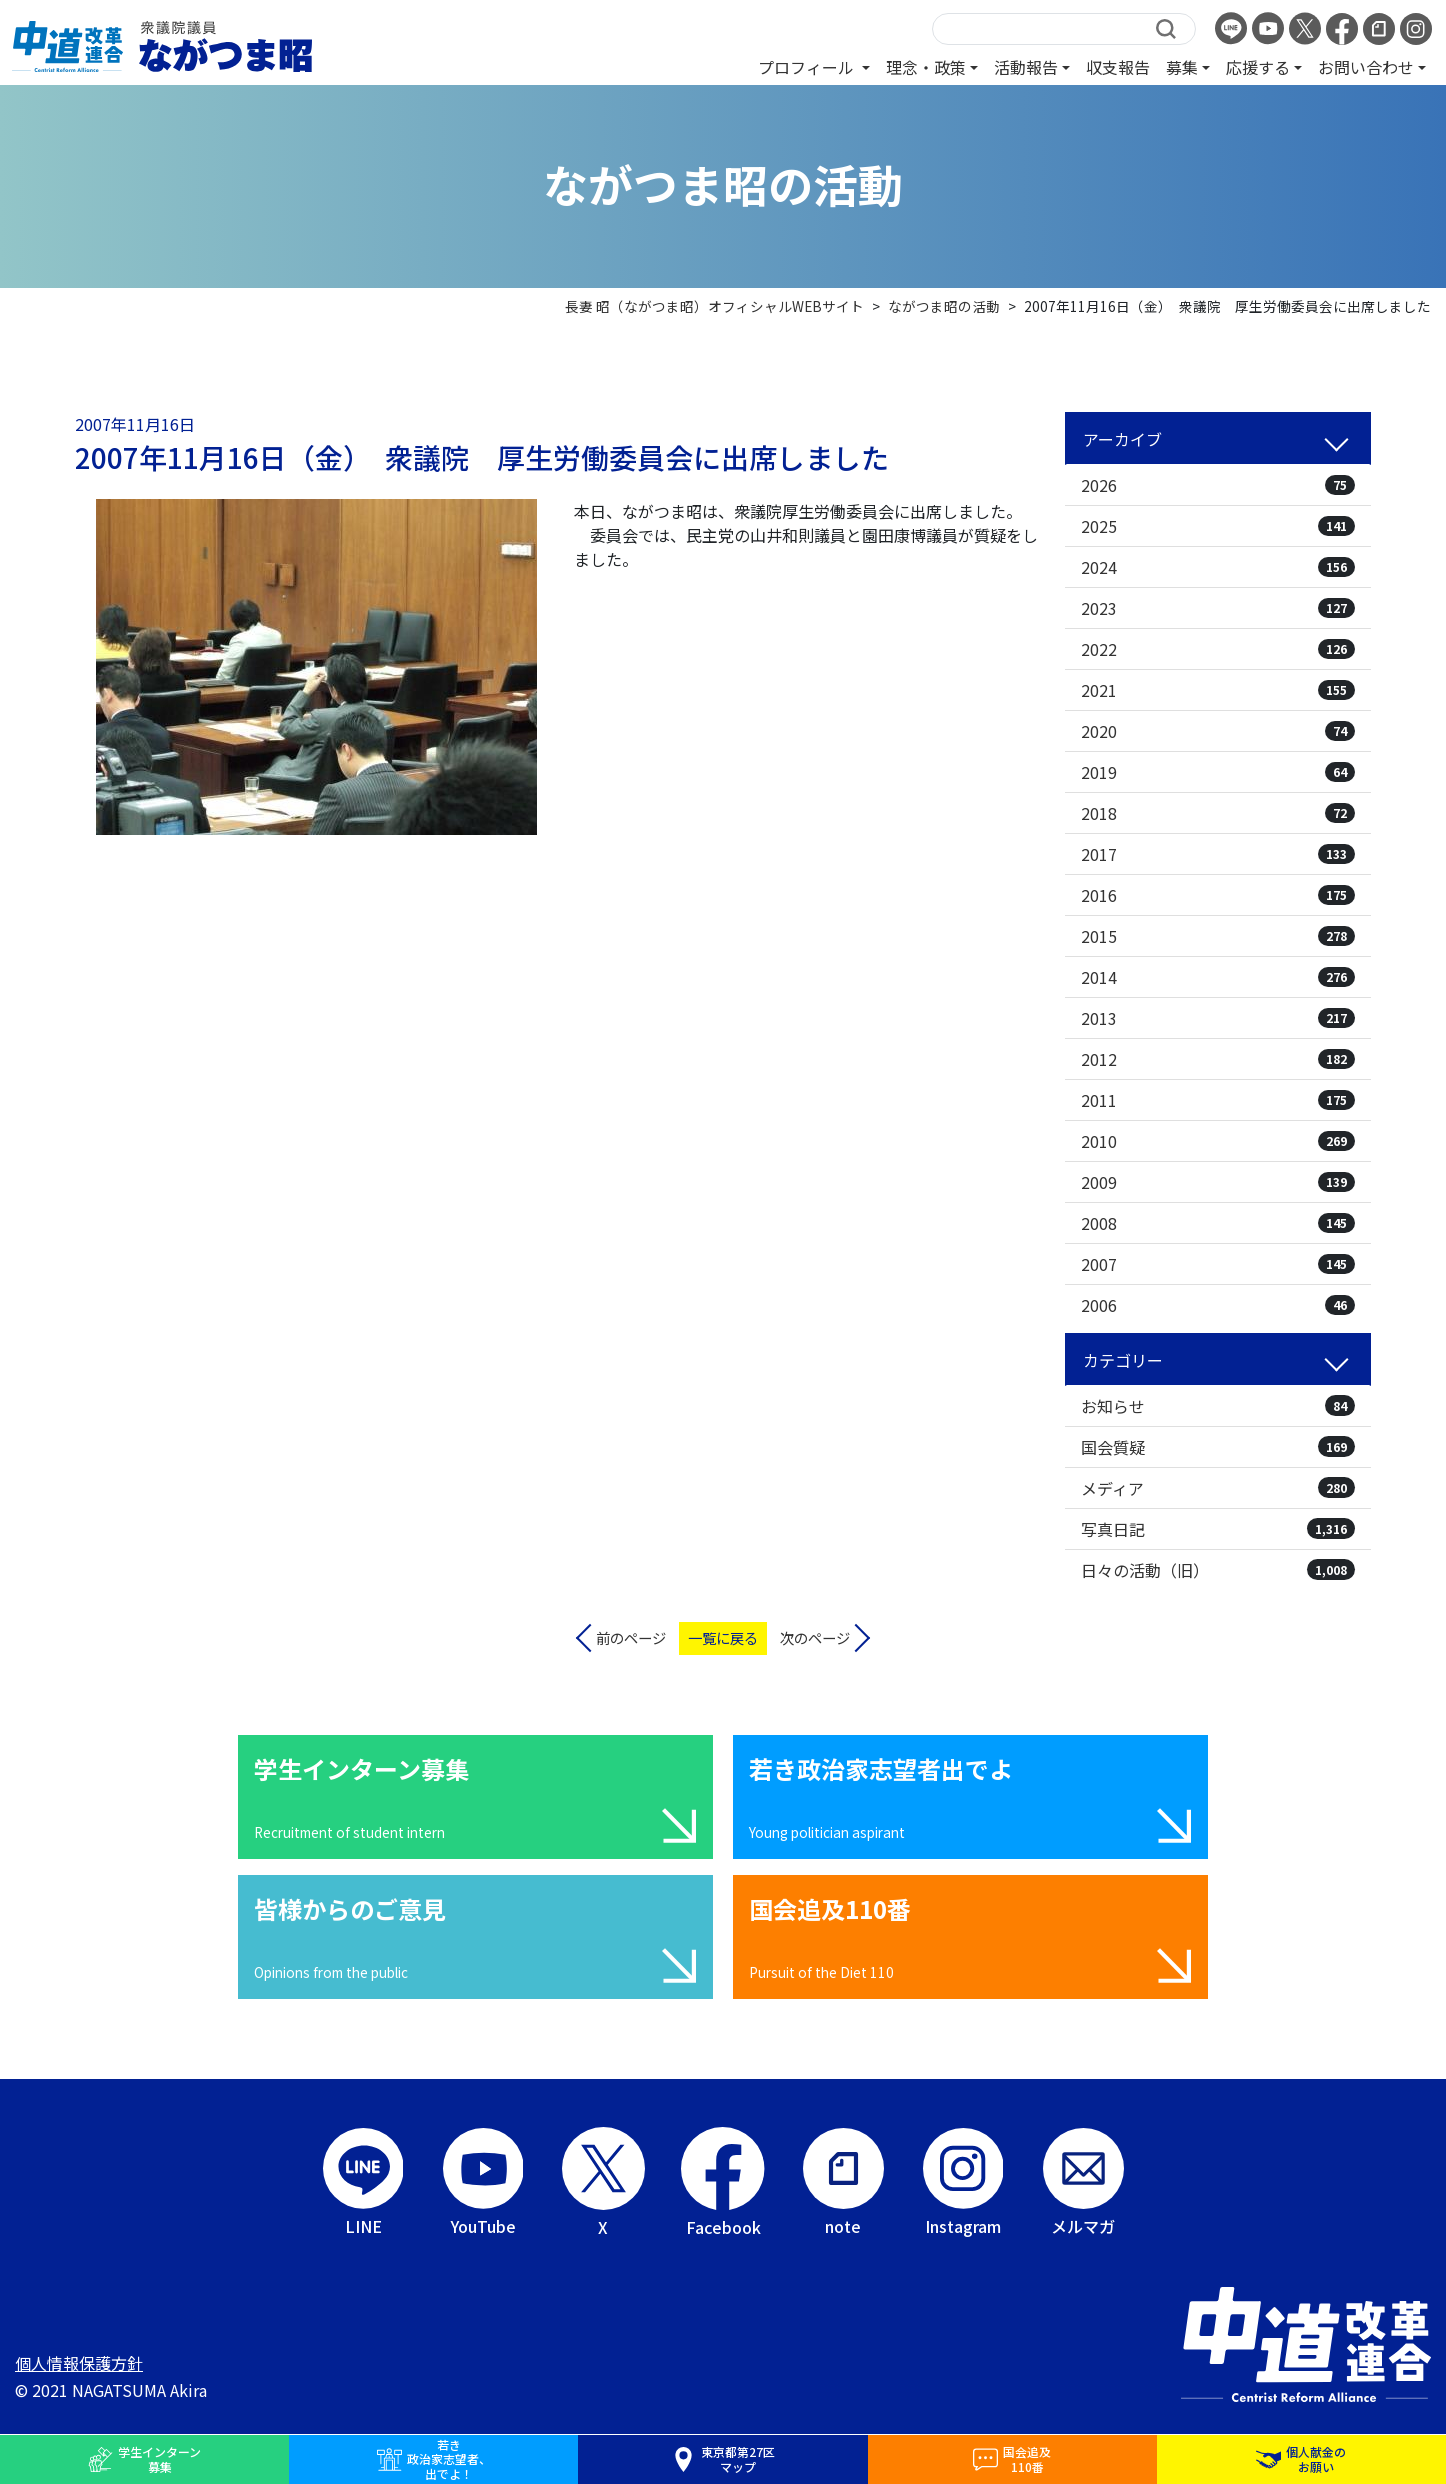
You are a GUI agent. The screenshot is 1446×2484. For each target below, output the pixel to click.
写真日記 (1218, 1529)
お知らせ (1218, 1406)
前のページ (631, 1637)
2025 (1218, 526)
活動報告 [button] (1026, 67)
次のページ (815, 1637)
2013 (1218, 1018)
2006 (1218, 1305)
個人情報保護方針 (79, 2363)
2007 (1218, 1264)
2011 (1218, 1100)
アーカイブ (1122, 439)
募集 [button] (1182, 67)
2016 (1218, 895)
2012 (1218, 1059)
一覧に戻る (723, 1637)
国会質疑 (1218, 1447)
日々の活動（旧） (1218, 1570)
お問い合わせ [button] (1366, 67)
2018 (1218, 813)
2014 (1218, 977)
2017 (1218, 854)
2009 (1218, 1182)
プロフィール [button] (808, 67)
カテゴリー (1123, 1360)
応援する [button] (1258, 67)
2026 (1218, 485)
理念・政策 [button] (926, 67)
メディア (1218, 1488)
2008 (1218, 1223)
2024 (1218, 567)
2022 (1218, 649)
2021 (1218, 690)
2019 (1218, 772)
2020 (1218, 731)
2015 (1218, 936)
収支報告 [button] (1118, 67)
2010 (1218, 1141)
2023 (1218, 608)
